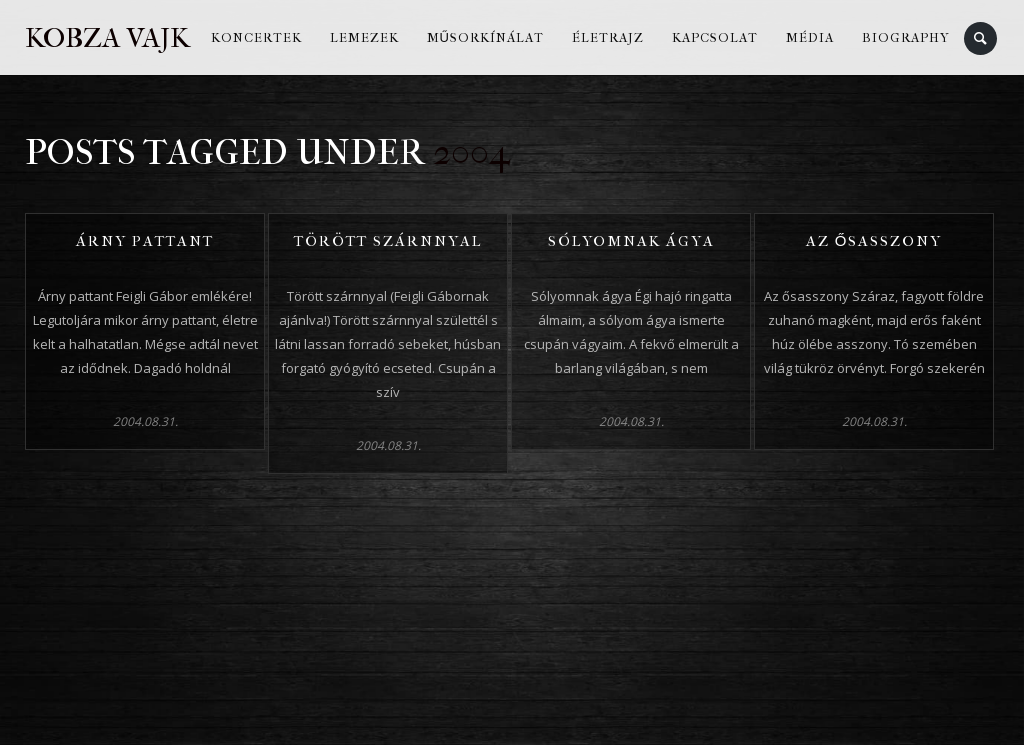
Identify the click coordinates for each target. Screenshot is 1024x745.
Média (810, 37)
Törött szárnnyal (388, 241)
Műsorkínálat (485, 37)
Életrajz (608, 37)
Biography (906, 37)
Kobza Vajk (107, 37)
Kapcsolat (715, 37)
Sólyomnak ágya (631, 241)
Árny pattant (145, 241)
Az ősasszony (874, 241)
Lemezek (364, 37)
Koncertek (256, 37)
